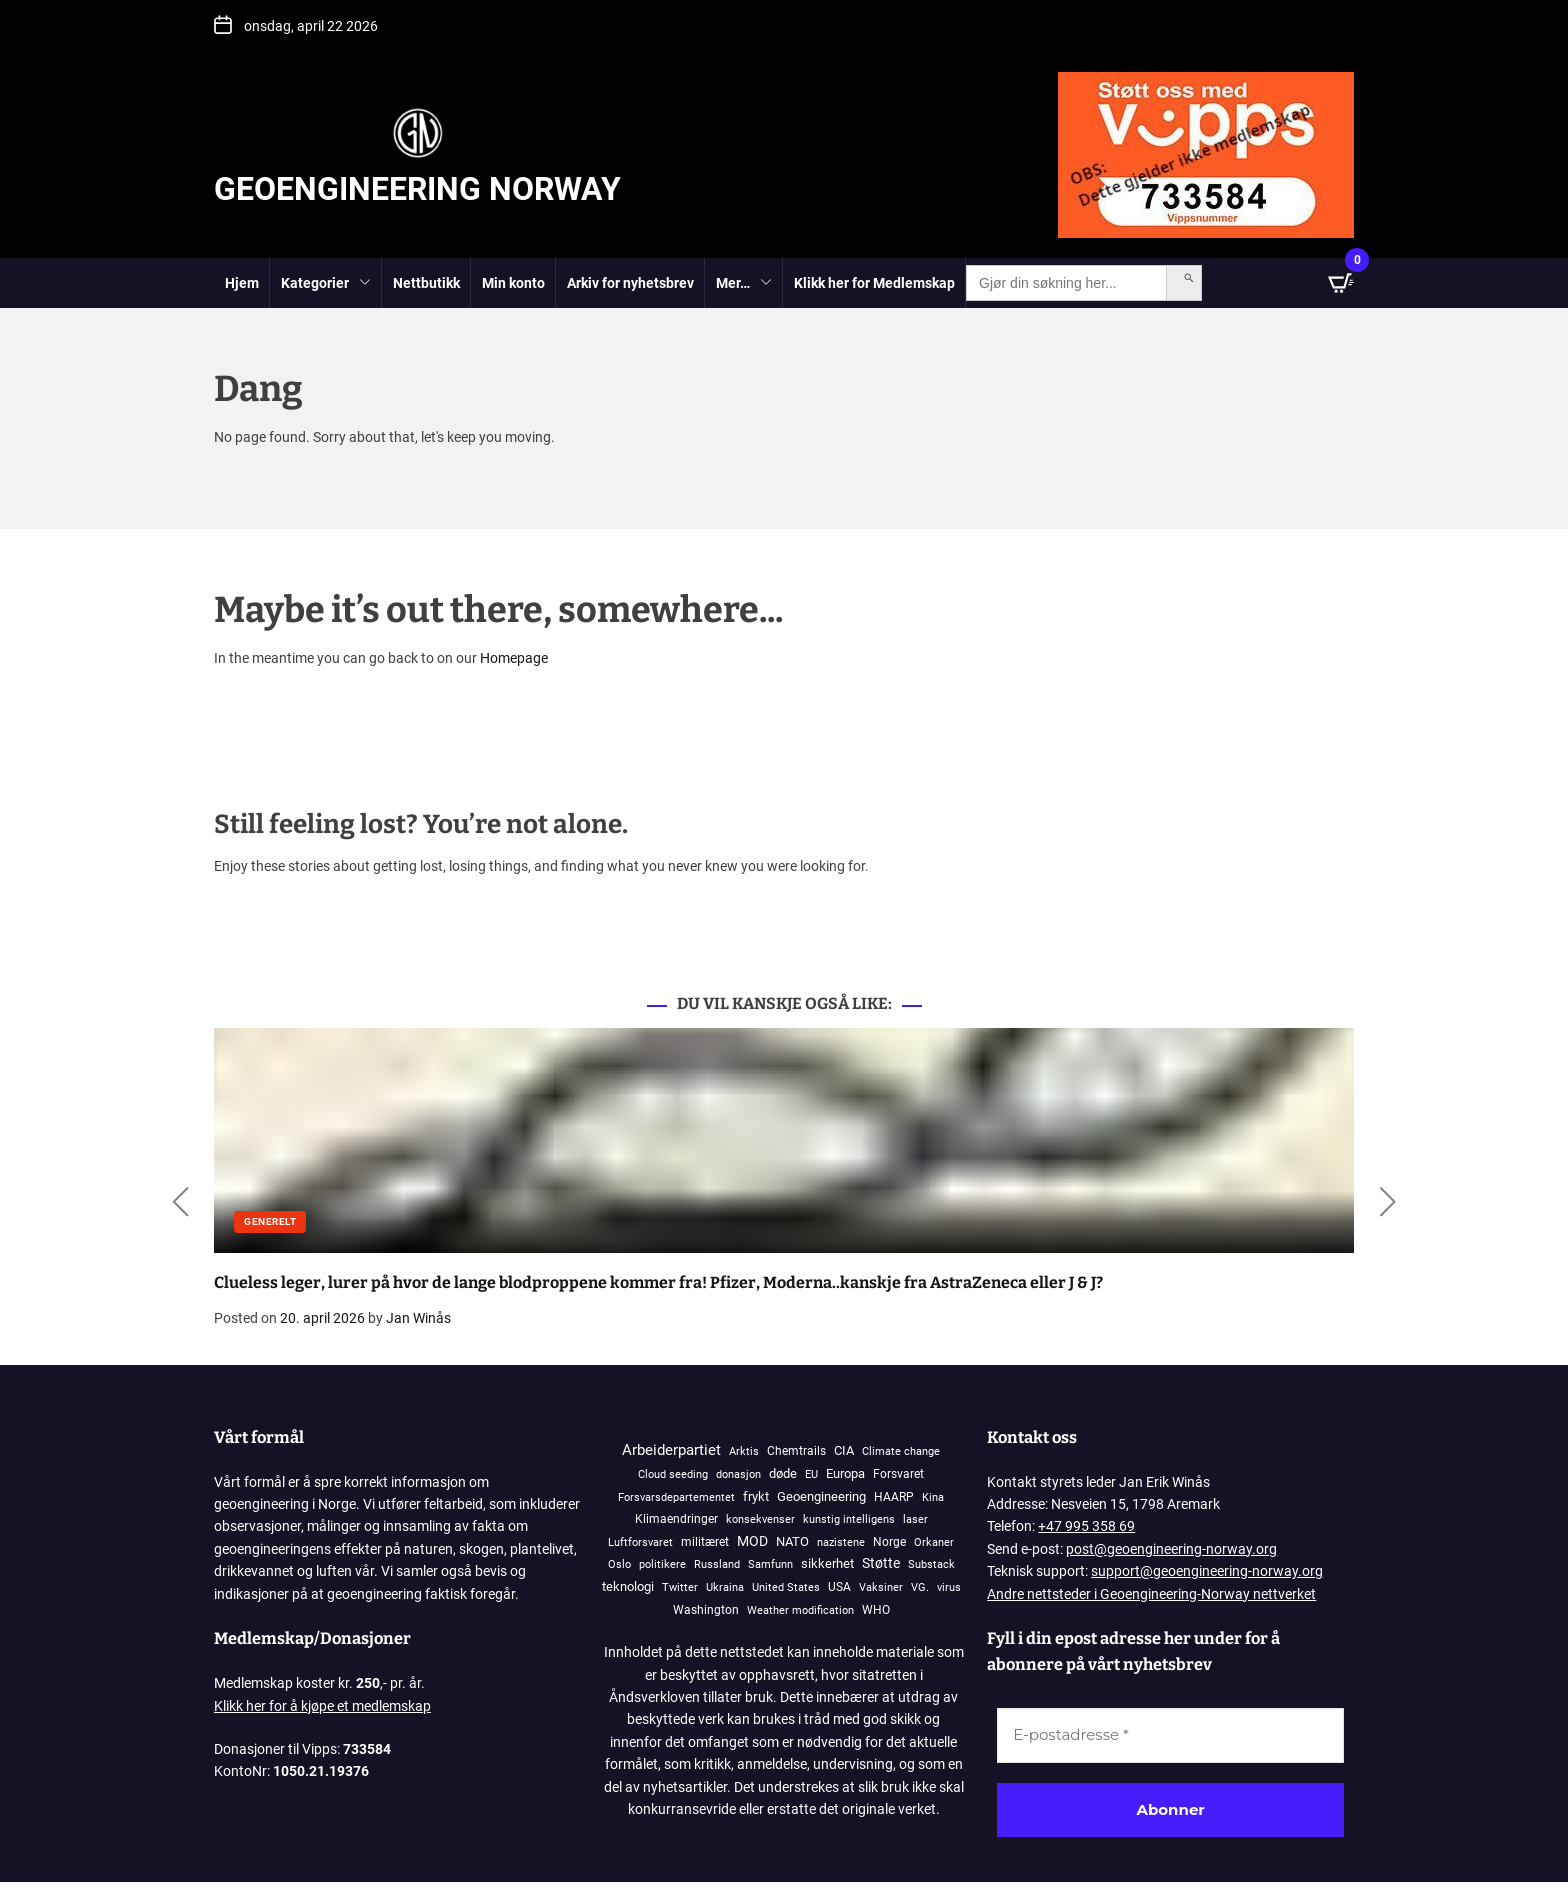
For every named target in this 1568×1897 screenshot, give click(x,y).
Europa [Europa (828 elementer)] (845, 1473)
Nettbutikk (426, 283)
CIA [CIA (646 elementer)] (844, 1450)
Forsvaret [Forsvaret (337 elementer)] (898, 1474)
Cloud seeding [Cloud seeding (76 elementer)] (673, 1474)
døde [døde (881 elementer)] (783, 1473)
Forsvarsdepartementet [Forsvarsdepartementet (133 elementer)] (676, 1497)
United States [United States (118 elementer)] (786, 1587)
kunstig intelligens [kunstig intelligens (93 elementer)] (849, 1519)
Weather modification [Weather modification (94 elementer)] (800, 1610)
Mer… (744, 283)
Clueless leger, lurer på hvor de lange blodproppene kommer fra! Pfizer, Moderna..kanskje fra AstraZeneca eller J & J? (658, 1282)
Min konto (513, 283)
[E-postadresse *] (1170, 1735)
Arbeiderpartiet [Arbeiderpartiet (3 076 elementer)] (671, 1450)
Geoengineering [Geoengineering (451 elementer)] (821, 1496)
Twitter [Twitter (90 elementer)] (680, 1587)
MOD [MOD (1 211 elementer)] (752, 1541)
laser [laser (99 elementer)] (915, 1519)
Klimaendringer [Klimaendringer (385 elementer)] (676, 1518)
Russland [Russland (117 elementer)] (717, 1564)
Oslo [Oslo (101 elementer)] (619, 1564)
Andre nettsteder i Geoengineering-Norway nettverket (1151, 1594)
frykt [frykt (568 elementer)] (756, 1496)
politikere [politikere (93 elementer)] (662, 1564)
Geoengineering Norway (417, 189)
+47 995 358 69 (1086, 1526)
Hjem (242, 283)
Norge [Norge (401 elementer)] (889, 1541)
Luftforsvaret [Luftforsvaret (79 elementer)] (640, 1542)
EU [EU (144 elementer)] (811, 1474)
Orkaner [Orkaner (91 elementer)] (934, 1542)
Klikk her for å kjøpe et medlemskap (322, 1706)
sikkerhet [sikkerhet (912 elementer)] (827, 1563)
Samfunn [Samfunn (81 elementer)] (770, 1564)
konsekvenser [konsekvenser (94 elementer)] (760, 1519)
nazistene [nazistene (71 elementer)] (841, 1542)
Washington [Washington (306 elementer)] (706, 1610)
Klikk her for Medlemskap (874, 283)
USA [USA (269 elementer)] (839, 1587)
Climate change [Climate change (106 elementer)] (901, 1451)
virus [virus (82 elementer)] (949, 1587)
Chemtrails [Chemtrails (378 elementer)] (796, 1450)
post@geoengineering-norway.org (1171, 1549)
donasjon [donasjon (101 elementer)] (738, 1474)
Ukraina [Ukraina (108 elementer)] (725, 1587)
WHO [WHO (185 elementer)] (876, 1610)
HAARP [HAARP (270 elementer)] (894, 1497)
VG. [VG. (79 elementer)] (920, 1587)
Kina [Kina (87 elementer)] (933, 1497)
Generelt (270, 1221)
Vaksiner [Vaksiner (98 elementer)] (881, 1587)
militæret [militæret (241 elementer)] (705, 1542)
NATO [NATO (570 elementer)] (792, 1541)
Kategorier (326, 283)
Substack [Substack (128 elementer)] (931, 1564)
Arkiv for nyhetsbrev (630, 283)
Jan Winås (418, 1318)
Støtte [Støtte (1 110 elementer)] (881, 1563)
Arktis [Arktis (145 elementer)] (744, 1451)
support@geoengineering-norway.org (1207, 1571)
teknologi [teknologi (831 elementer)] (628, 1586)
